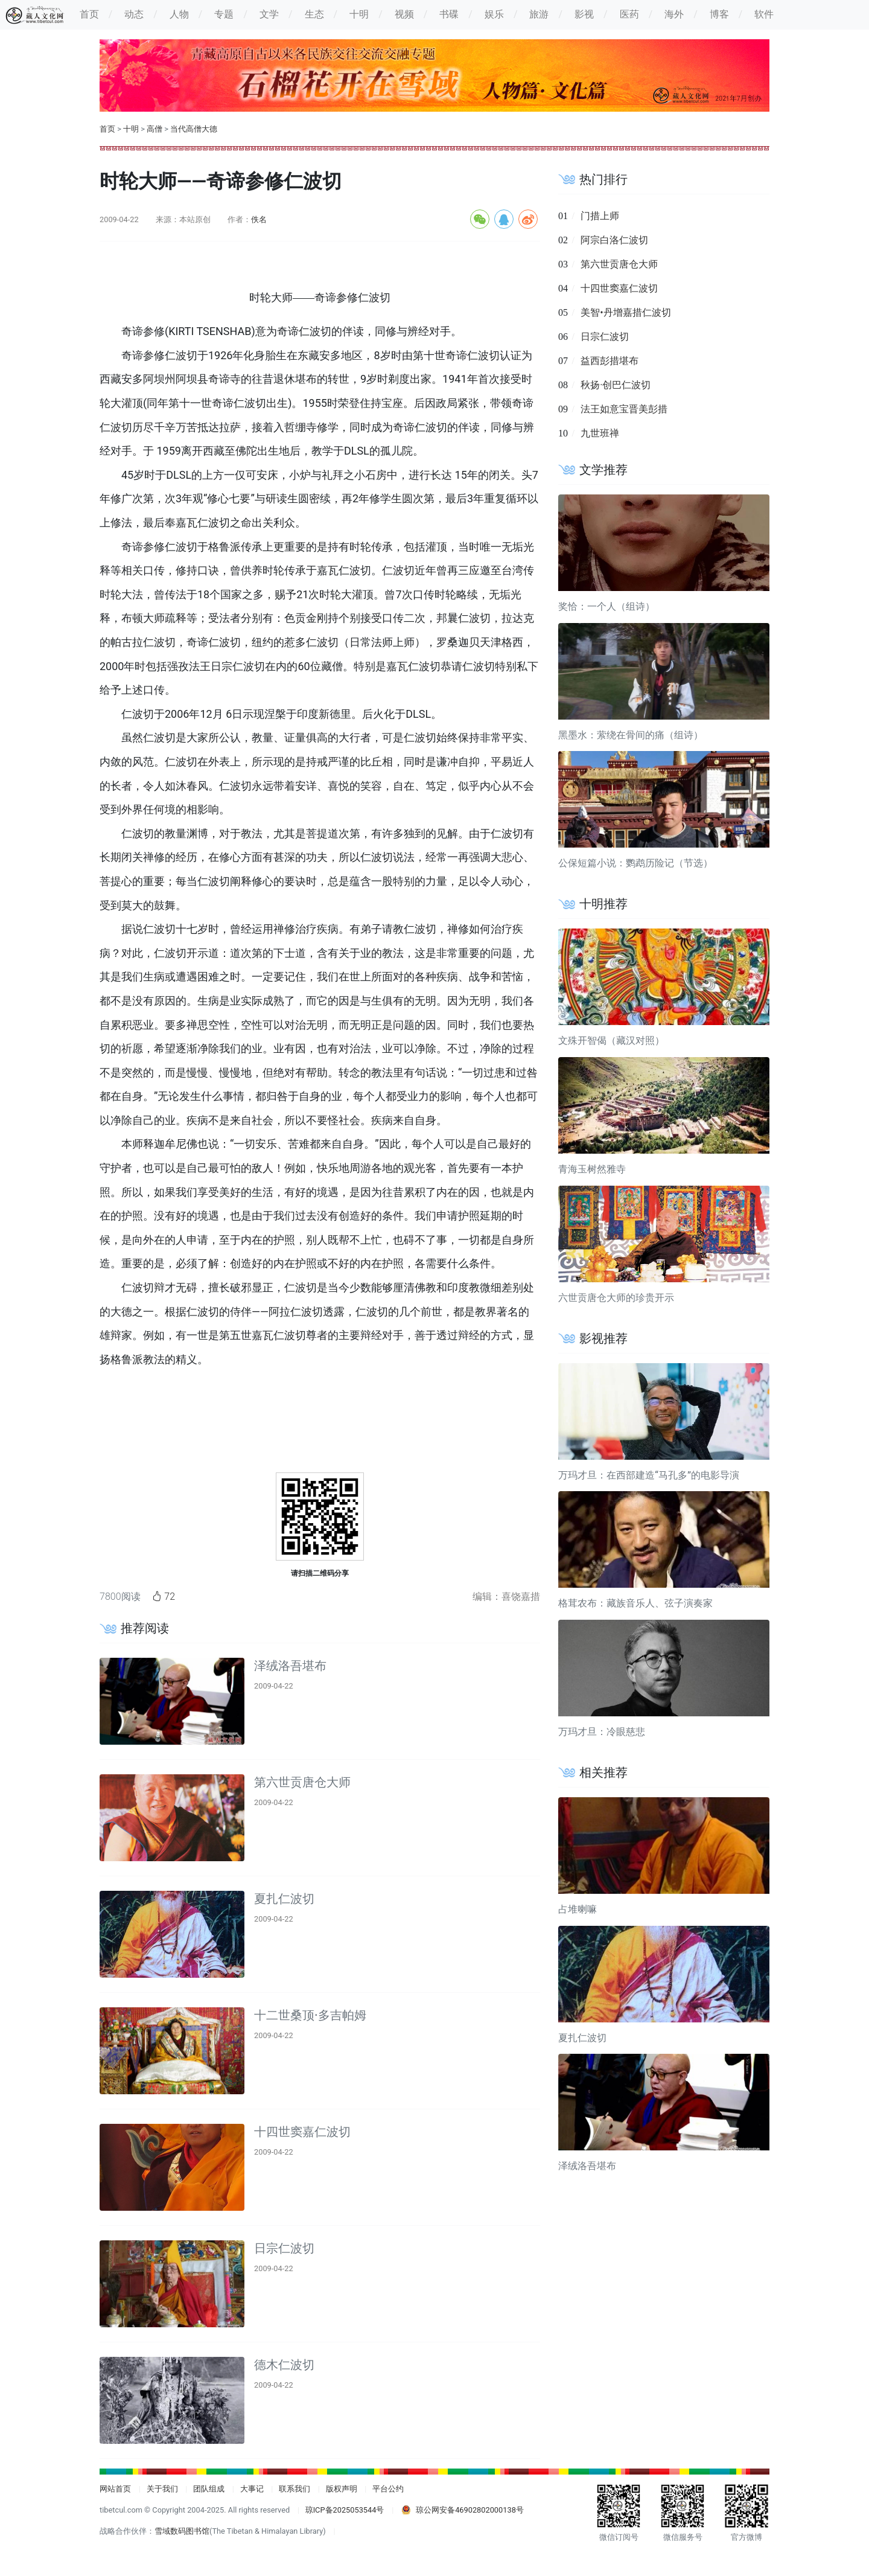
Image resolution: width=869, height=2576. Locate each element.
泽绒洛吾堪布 (290, 1665)
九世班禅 (600, 433)
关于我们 (162, 2488)
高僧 (154, 128)
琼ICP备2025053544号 (344, 2509)
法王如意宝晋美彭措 (624, 409)
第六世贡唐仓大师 (302, 1782)
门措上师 (600, 216)
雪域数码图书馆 (181, 2531)
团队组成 (208, 2488)
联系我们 (294, 2488)
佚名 (259, 219)
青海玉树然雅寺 (592, 1169)
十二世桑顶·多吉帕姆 (310, 2015)
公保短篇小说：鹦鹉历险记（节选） (635, 863)
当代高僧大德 (193, 128)
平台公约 (388, 2488)
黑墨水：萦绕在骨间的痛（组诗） (630, 735)
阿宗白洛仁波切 (614, 240)
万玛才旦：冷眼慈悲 (601, 1731)
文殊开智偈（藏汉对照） (611, 1040)
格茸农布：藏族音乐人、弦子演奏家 (635, 1603)
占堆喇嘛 (577, 1909)
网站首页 (115, 2488)
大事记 (252, 2488)
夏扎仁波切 (284, 1898)
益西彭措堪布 (609, 360)
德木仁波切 (284, 2364)
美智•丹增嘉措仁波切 (625, 312)
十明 (131, 128)
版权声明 (341, 2488)
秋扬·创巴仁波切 (616, 385)
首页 (107, 128)
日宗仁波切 (284, 2248)
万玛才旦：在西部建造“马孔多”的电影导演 (648, 1475)
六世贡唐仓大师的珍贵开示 (616, 1297)
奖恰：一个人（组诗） (606, 606)
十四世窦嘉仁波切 (302, 2131)
